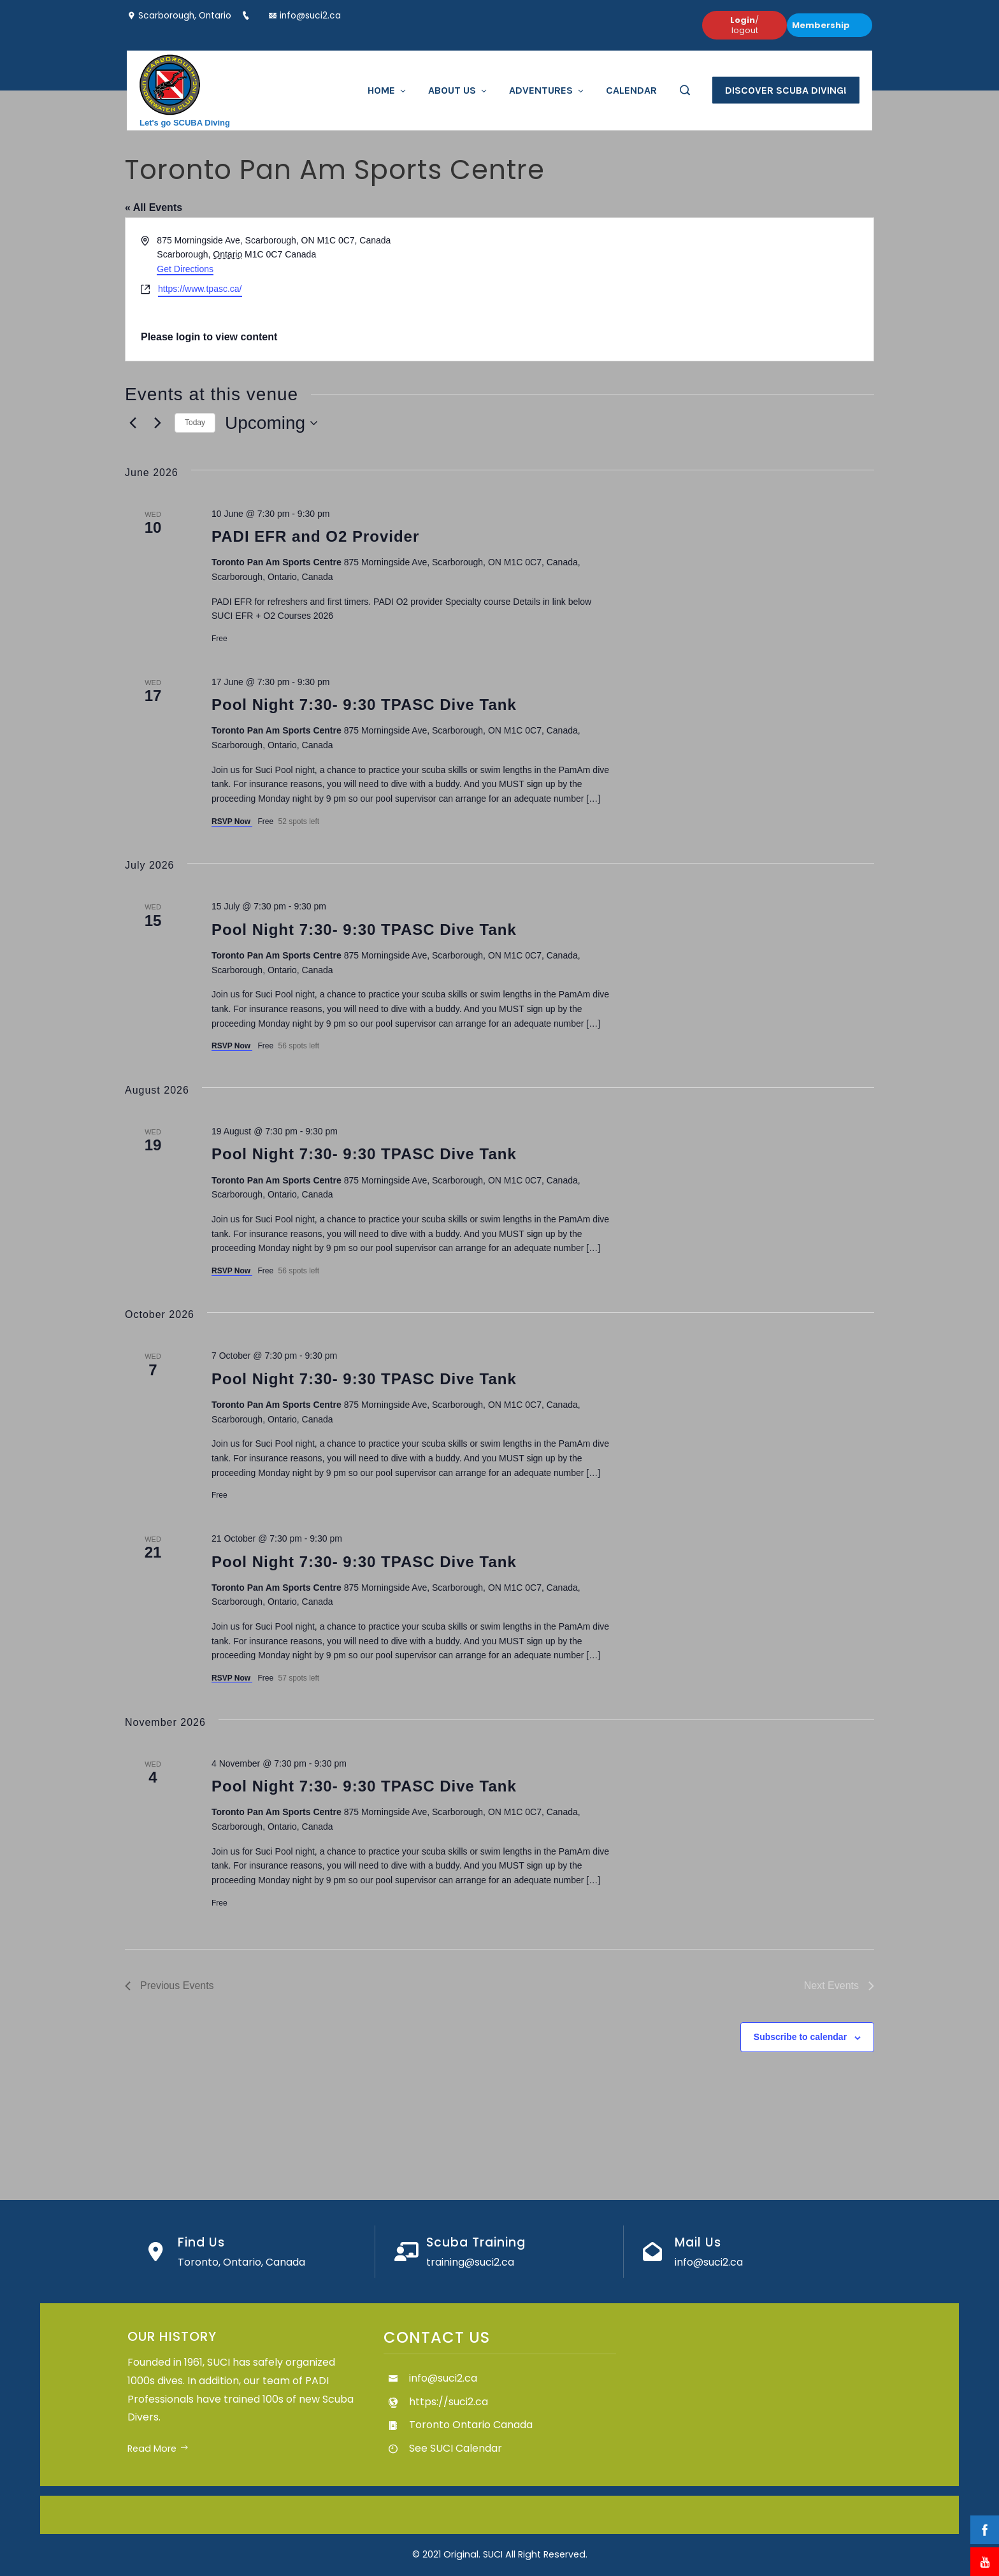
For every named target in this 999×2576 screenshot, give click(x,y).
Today (195, 422)
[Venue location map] (685, 289)
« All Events (153, 207)
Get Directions (185, 269)
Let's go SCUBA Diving (185, 122)
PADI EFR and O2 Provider (315, 536)
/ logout (744, 25)
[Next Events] (157, 423)
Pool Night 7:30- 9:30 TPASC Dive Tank (364, 704)
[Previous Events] (132, 423)
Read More (158, 2448)
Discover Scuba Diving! (786, 90)
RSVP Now (232, 821)
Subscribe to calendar (800, 2037)
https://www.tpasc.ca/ (200, 289)
